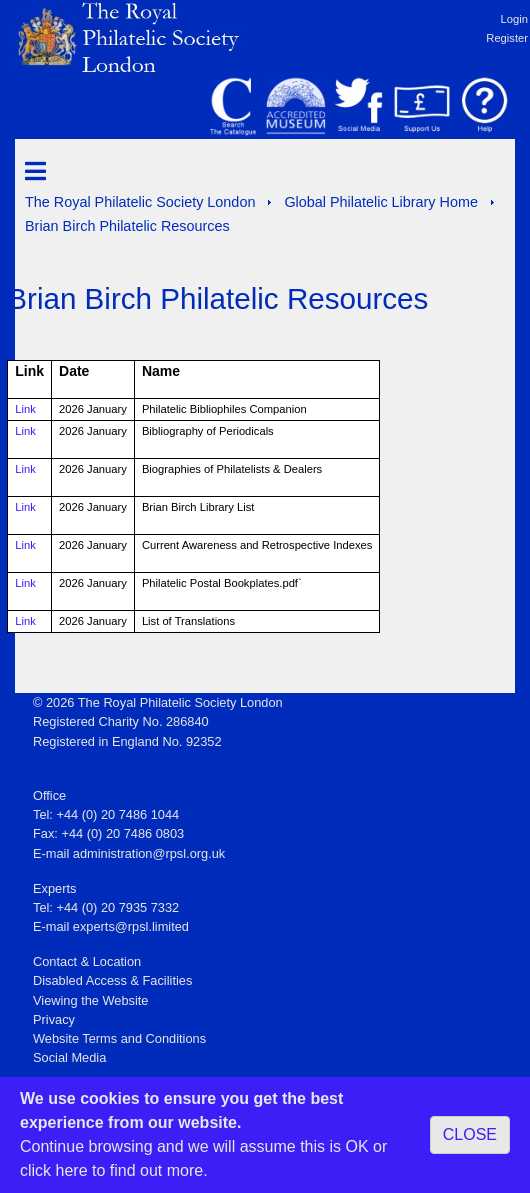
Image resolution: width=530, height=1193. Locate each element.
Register (507, 38)
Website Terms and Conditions (119, 1038)
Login (514, 19)
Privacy (54, 1019)
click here (54, 1170)
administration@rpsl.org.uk (149, 853)
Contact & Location (87, 961)
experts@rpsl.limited (131, 926)
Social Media (69, 1057)
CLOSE (470, 1134)
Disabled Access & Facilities (112, 980)
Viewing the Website (90, 1000)
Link (25, 409)
